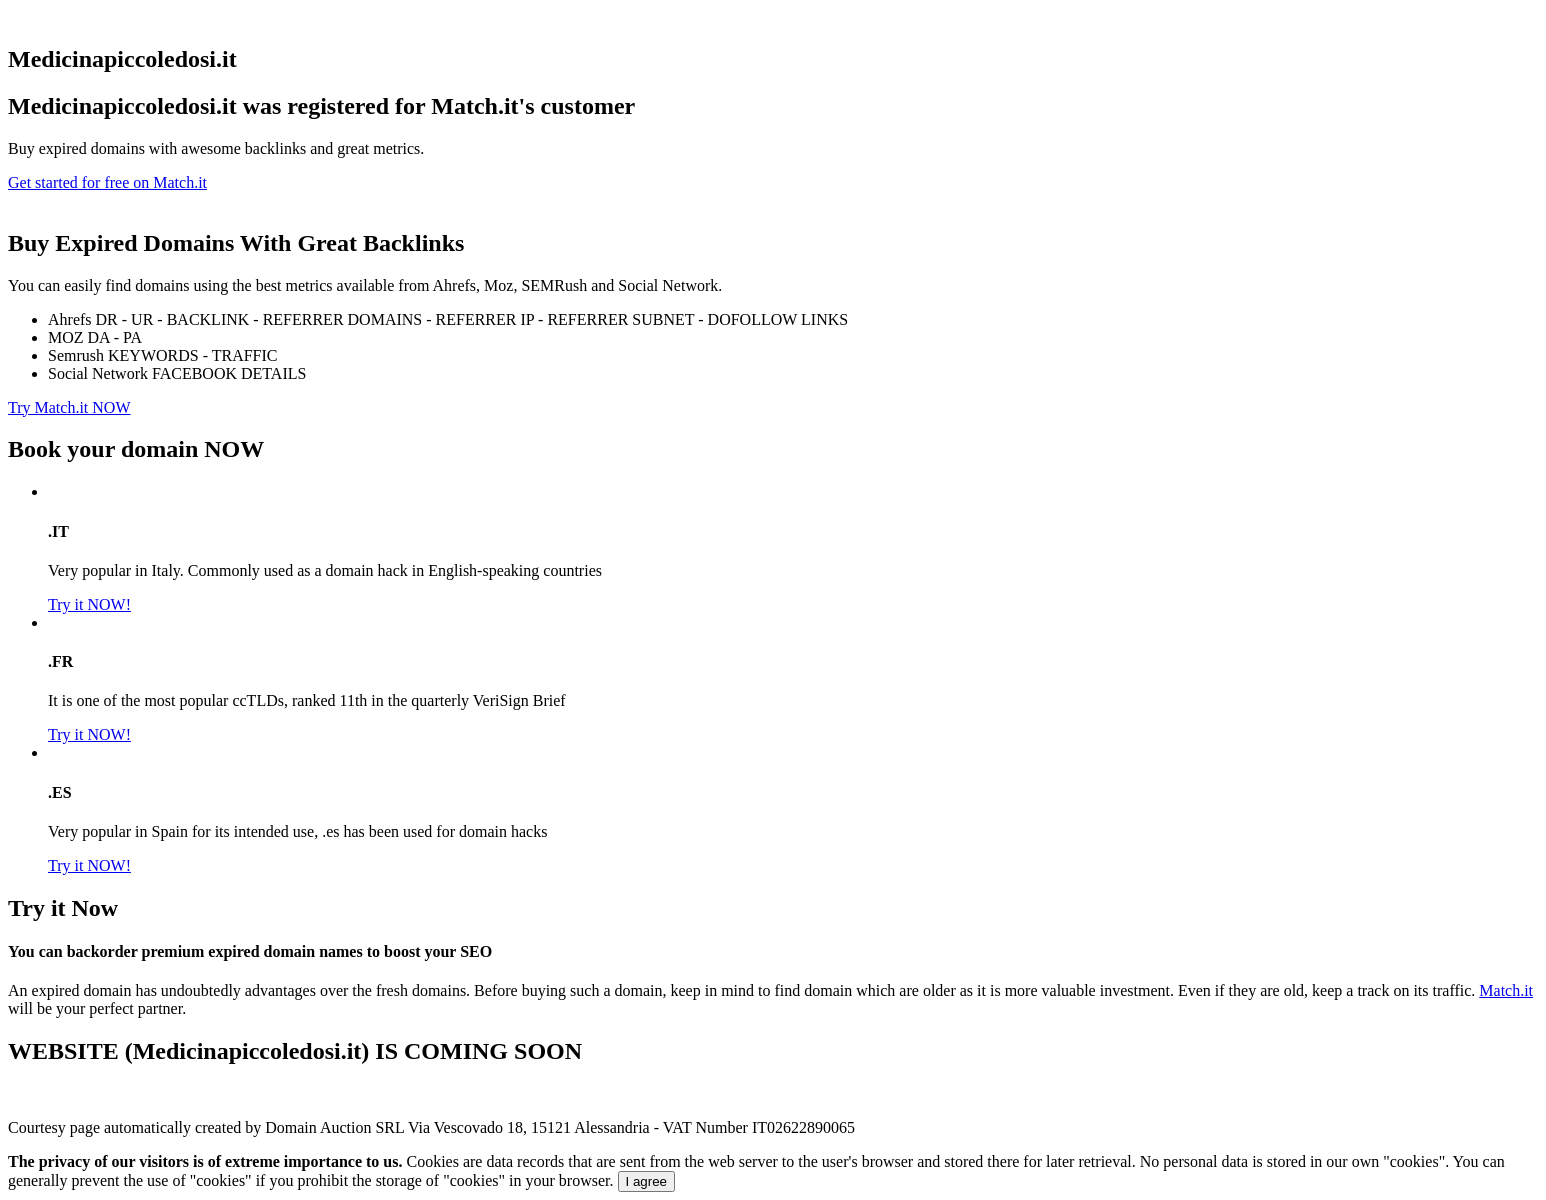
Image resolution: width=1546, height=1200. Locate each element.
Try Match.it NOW (69, 407)
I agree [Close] (647, 1181)
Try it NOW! (89, 604)
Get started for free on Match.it (107, 182)
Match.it (1506, 990)
